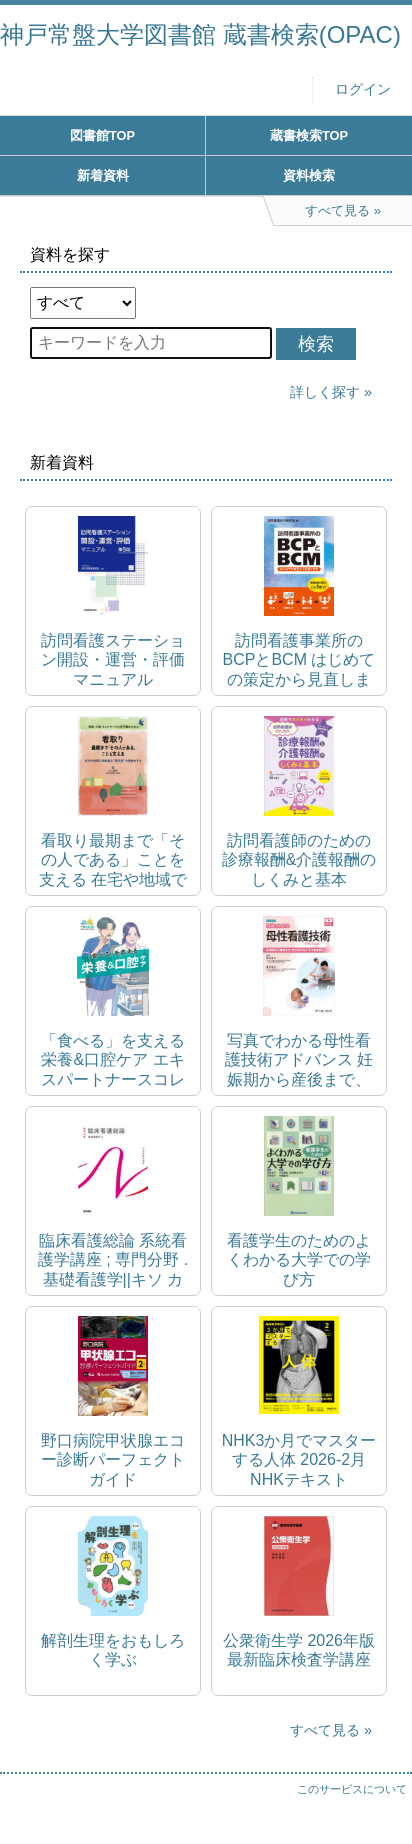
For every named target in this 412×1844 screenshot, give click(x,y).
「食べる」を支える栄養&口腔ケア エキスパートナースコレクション (113, 1060)
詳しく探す (325, 392)
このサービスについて (352, 1789)
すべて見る (325, 1730)
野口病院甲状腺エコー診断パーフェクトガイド (113, 1459)
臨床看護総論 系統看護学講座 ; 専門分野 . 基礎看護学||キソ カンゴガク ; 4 (113, 1260)
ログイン (363, 89)
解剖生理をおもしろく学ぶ (113, 1650)
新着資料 (103, 175)
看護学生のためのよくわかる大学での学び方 (299, 1259)
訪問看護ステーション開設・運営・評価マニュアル (113, 659)
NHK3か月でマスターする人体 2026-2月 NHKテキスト (299, 1459)
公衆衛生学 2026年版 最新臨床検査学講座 (299, 1650)
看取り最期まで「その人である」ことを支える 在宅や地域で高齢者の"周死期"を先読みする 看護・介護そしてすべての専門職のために (112, 860)
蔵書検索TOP (309, 135)
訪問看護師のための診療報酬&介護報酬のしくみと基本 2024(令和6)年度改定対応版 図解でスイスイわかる (299, 860)
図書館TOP (102, 135)
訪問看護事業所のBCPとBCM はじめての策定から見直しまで (299, 660)
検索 (316, 344)
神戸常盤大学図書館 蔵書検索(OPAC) (200, 34)
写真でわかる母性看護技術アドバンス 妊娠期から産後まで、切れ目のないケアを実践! (299, 1060)
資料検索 (309, 175)
